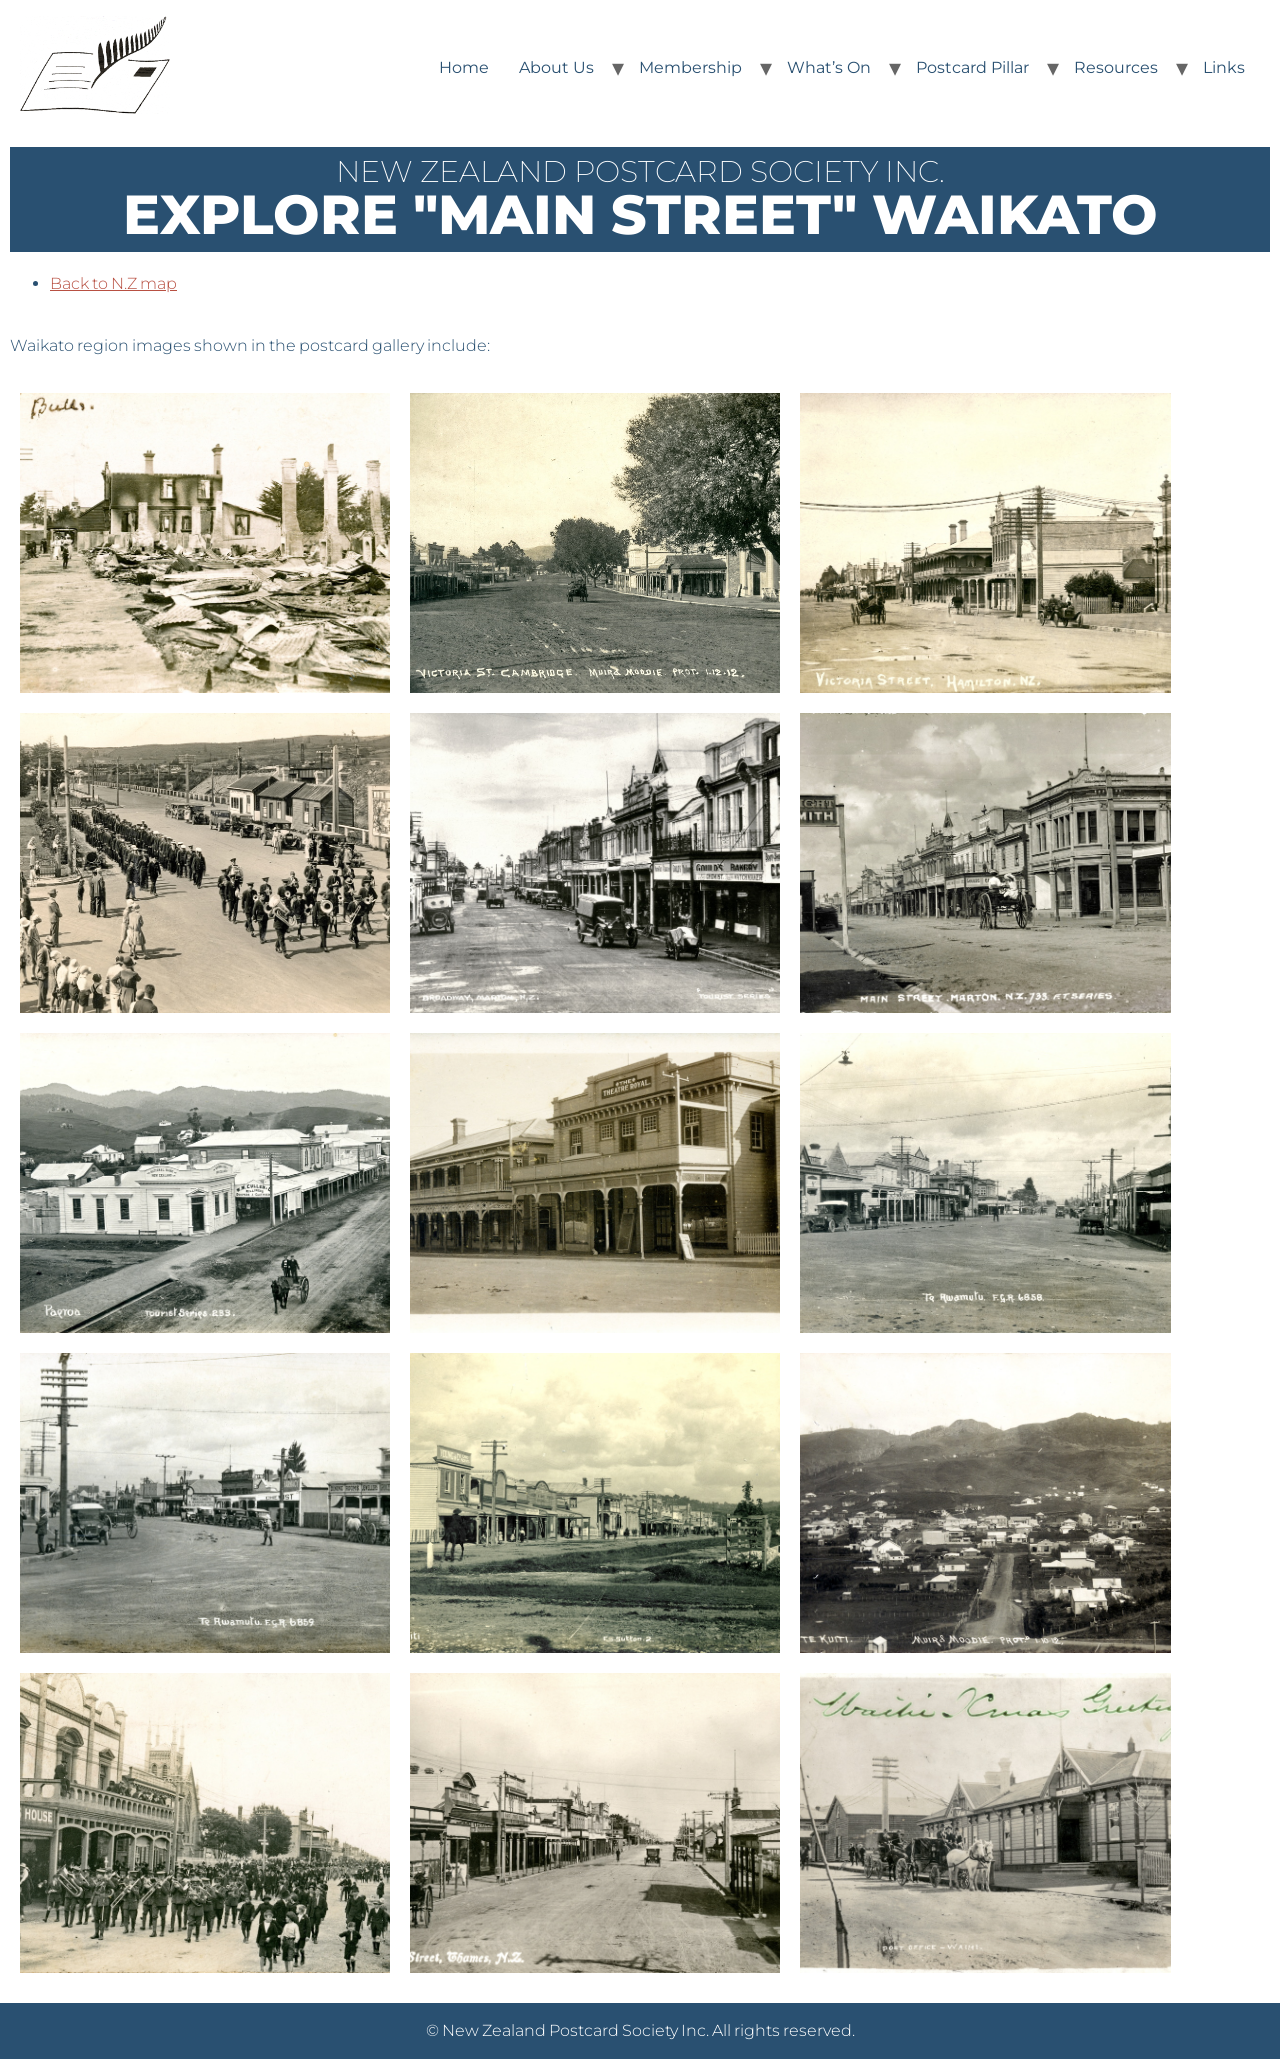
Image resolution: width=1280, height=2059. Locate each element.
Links (1224, 67)
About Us (556, 67)
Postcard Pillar (972, 67)
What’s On (829, 67)
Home (464, 67)
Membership (690, 67)
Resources (1116, 67)
